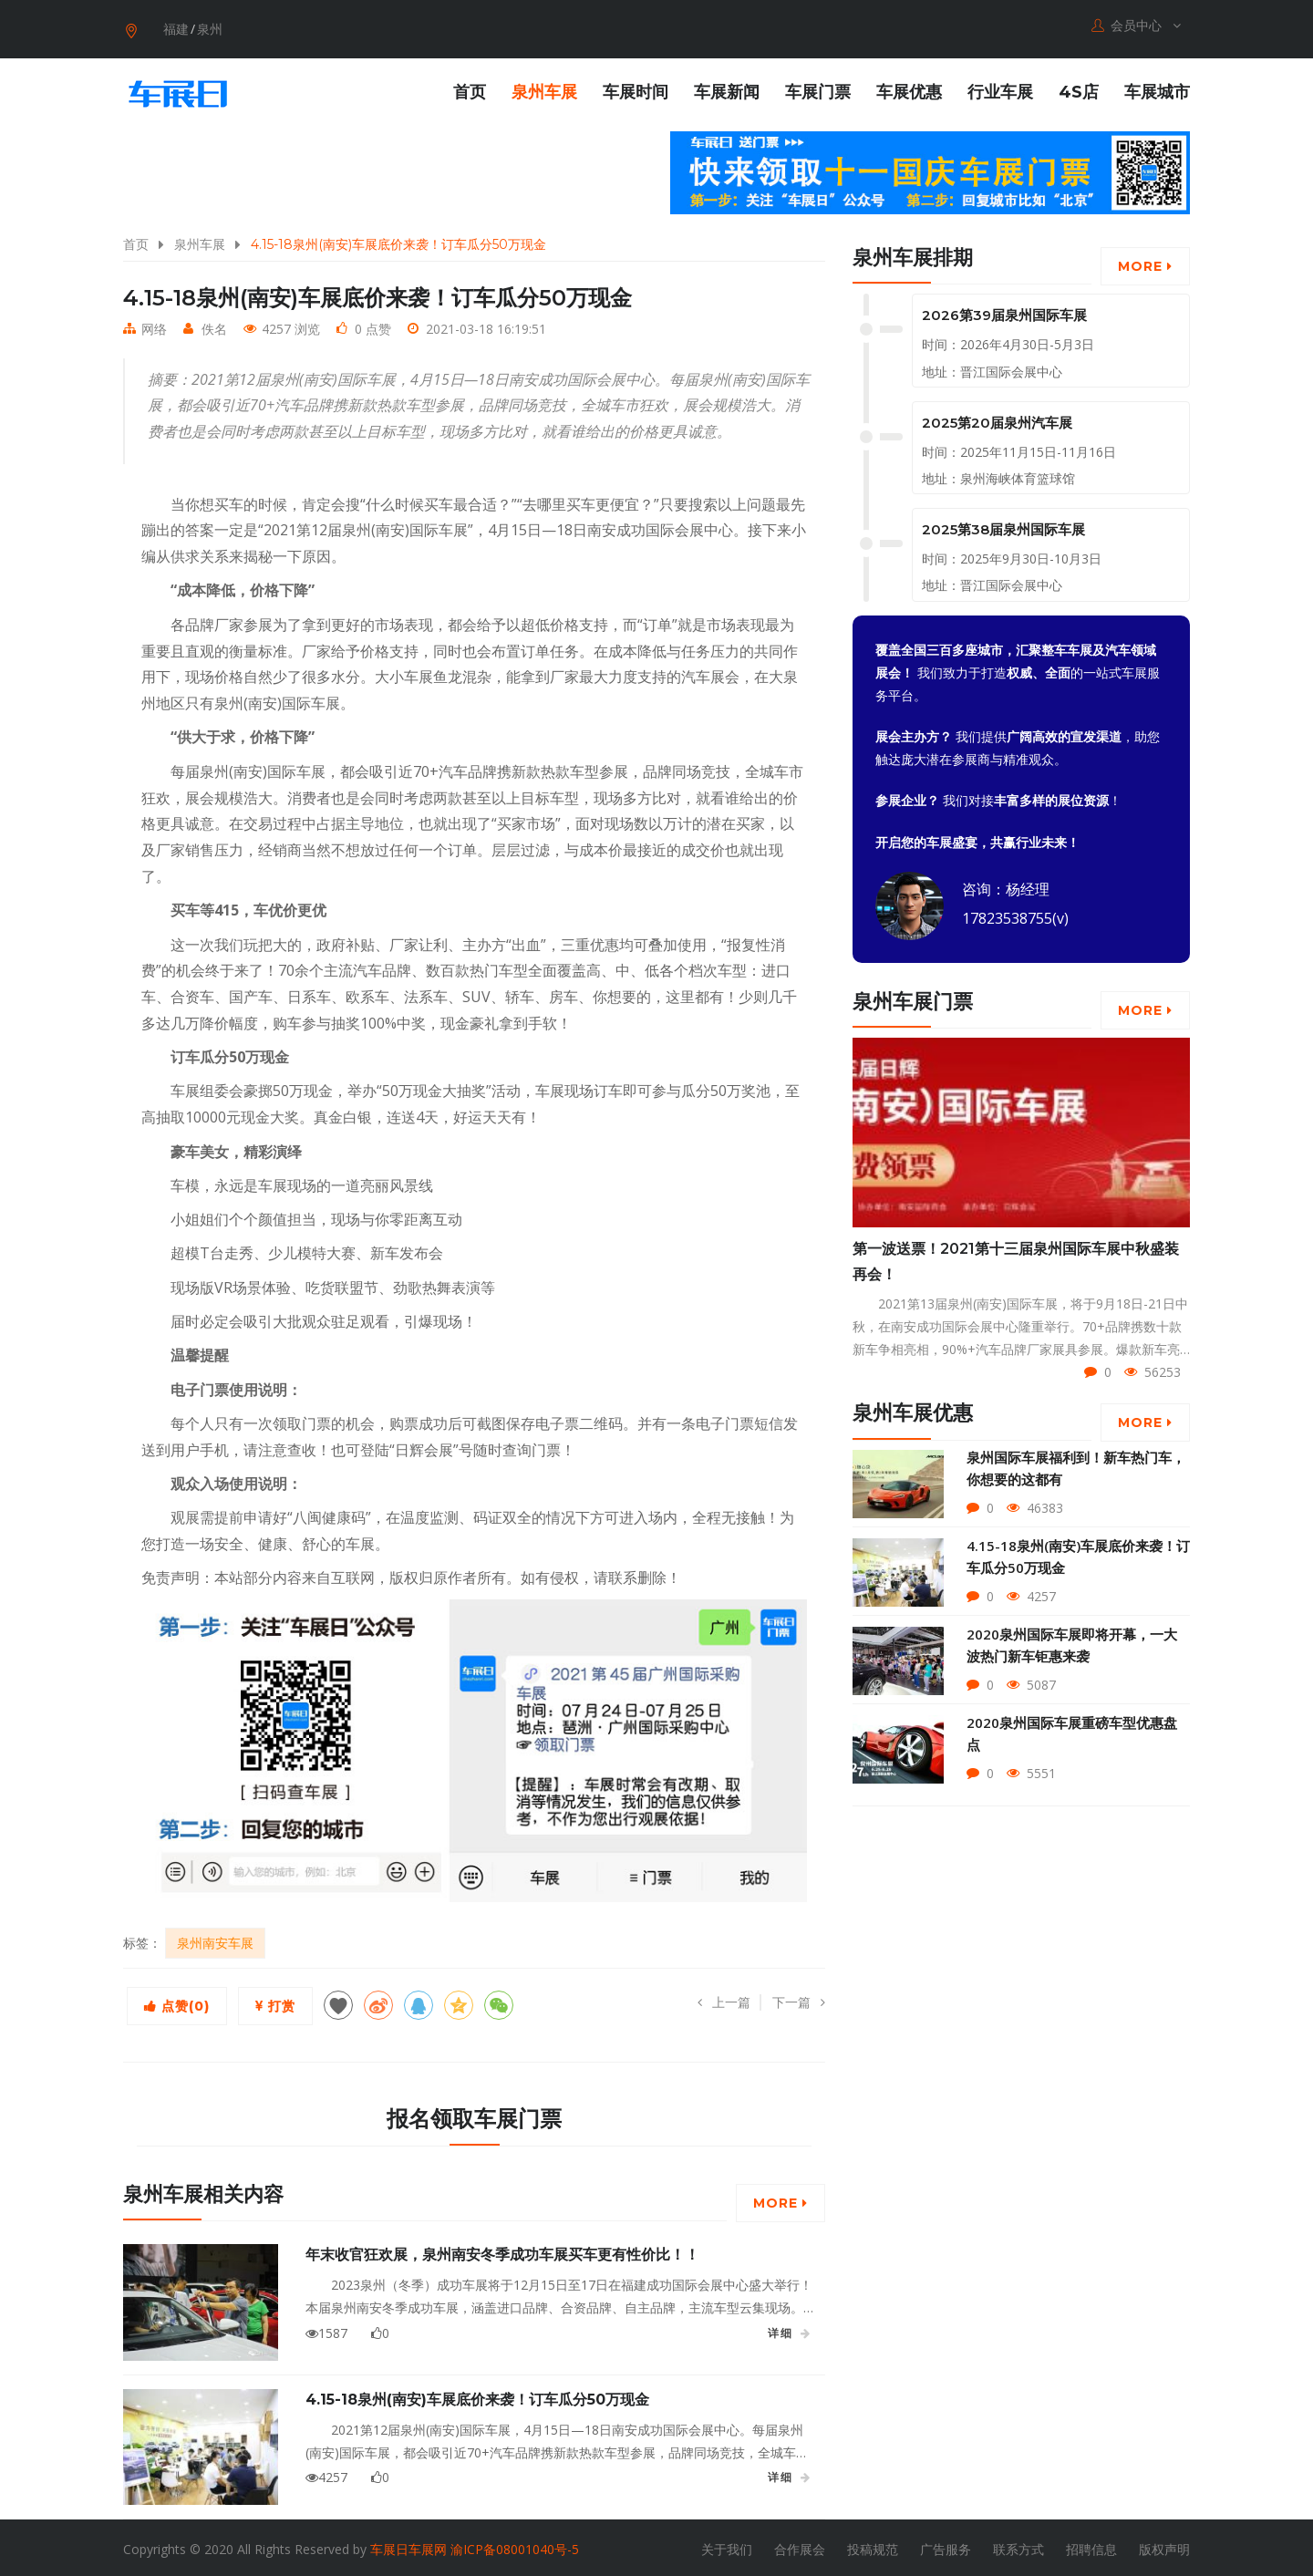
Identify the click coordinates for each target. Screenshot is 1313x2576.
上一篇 (724, 1998)
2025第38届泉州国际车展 (1003, 525)
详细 (790, 2330)
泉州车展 (544, 88)
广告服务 (945, 2545)
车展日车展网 (408, 2545)
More (780, 2199)
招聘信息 (1091, 2545)
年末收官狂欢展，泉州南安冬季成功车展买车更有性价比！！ (502, 2251)
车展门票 (818, 88)
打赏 (275, 2002)
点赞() (177, 2002)
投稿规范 (872, 2545)
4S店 (1079, 88)
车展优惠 (909, 88)
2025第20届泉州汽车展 (997, 419)
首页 (469, 88)
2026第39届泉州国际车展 (1004, 312)
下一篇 (798, 1998)
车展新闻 (727, 88)
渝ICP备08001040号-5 (514, 2545)
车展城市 (1157, 88)
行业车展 (1000, 88)
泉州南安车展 (215, 1939)
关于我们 (726, 2545)
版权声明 (1164, 2545)
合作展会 (799, 2545)
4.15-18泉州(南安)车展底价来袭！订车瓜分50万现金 (477, 2396)
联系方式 (1018, 2545)
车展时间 (635, 88)
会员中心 (1136, 25)
